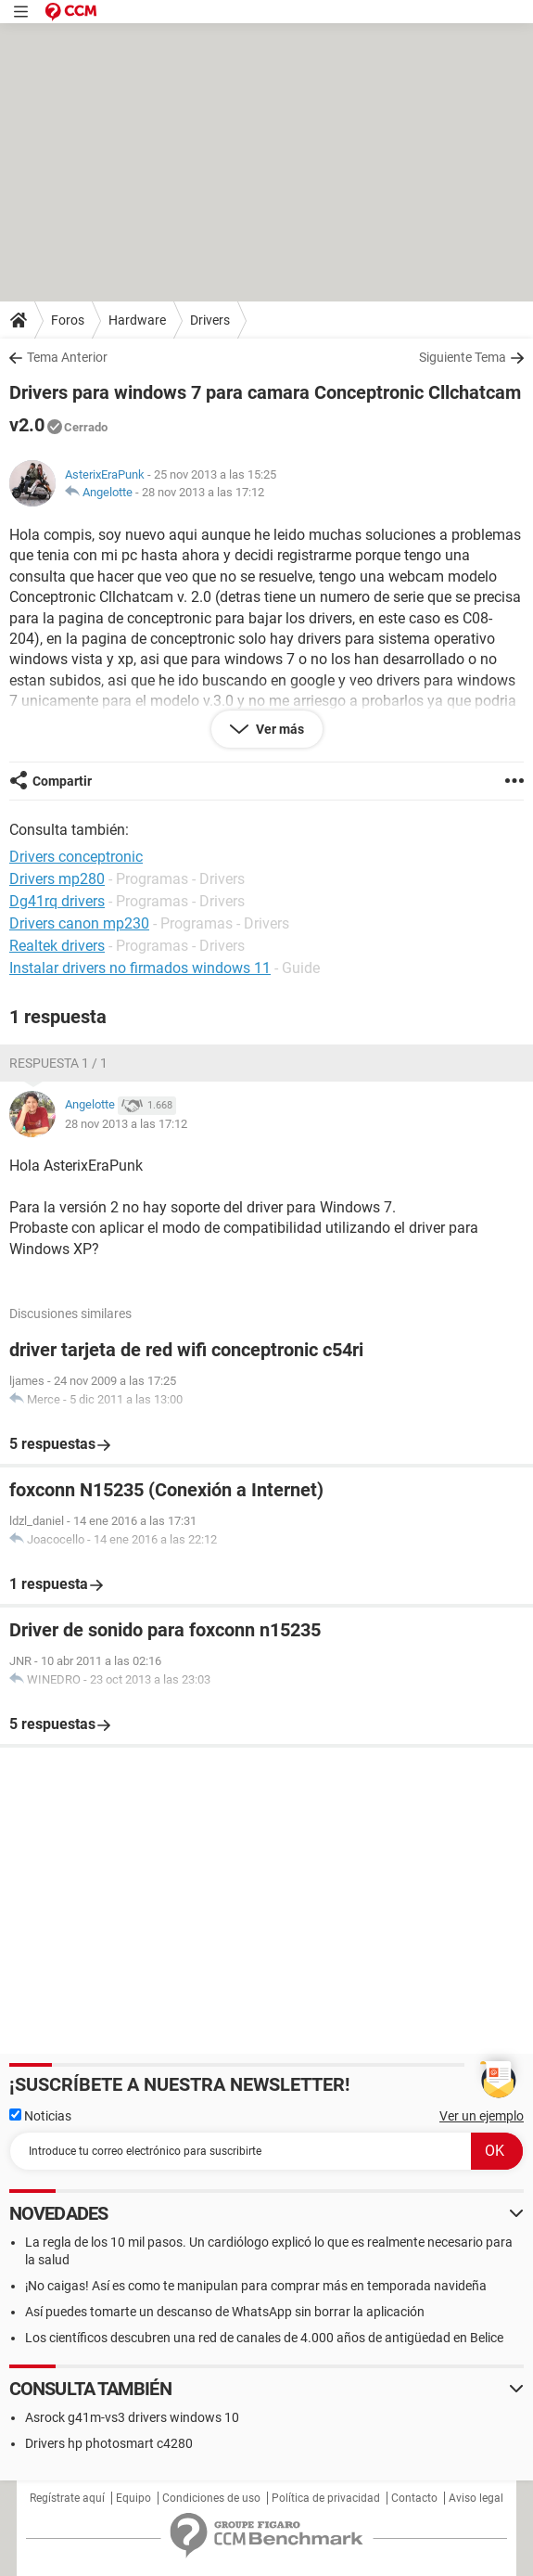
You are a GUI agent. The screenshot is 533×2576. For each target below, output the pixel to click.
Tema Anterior (67, 357)
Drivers (210, 320)
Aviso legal (476, 2498)
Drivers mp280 (57, 879)
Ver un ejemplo (481, 2115)
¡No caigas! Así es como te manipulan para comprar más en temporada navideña (256, 2285)
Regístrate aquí (67, 2498)
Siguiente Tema (462, 357)
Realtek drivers (57, 946)
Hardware (137, 320)
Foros (67, 320)
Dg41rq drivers (57, 901)
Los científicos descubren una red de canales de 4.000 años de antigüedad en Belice (264, 2337)
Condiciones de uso (211, 2498)
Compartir (62, 781)
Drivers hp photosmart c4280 (109, 2443)
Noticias (40, 2115)
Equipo (133, 2498)
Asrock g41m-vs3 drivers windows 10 (132, 2417)
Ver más (278, 729)
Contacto (414, 2498)
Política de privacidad (326, 2498)
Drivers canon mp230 (79, 923)
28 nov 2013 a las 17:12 (203, 492)
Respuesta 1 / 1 (58, 1063)
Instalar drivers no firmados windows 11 (140, 968)
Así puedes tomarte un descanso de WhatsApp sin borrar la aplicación (225, 2311)
